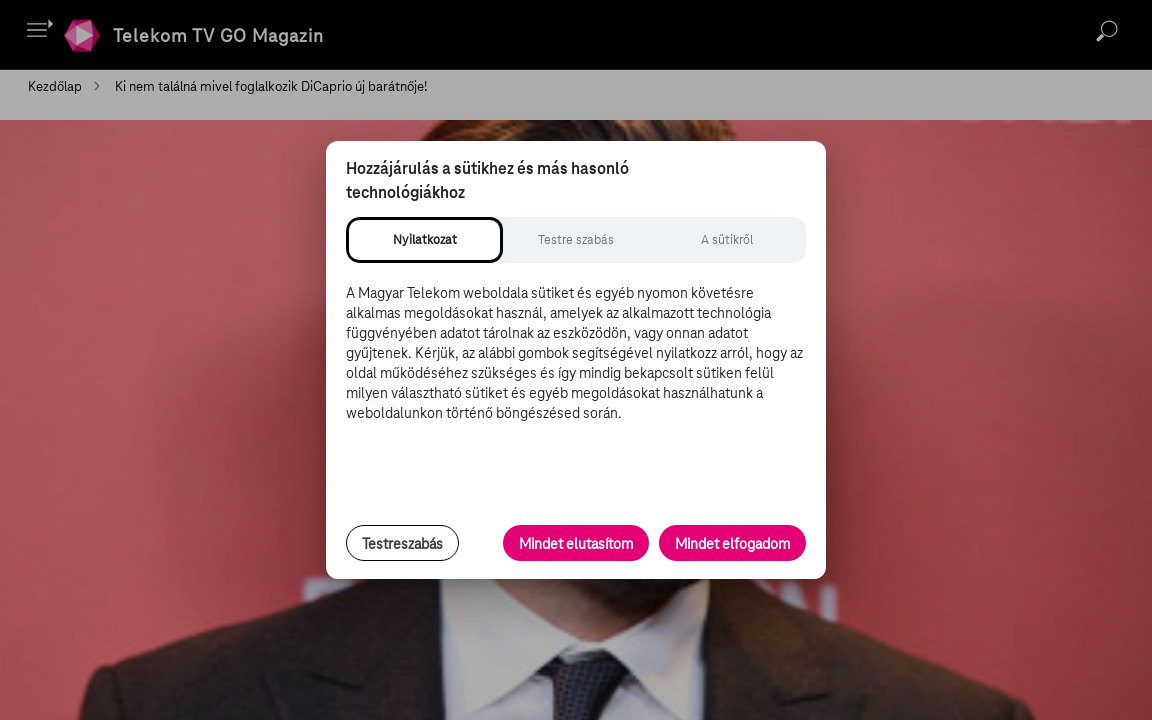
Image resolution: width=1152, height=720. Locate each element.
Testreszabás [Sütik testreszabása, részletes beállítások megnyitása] (402, 544)
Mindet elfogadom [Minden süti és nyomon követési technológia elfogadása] (732, 544)
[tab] (424, 240)
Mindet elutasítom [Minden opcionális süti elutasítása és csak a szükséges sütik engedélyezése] (576, 544)
